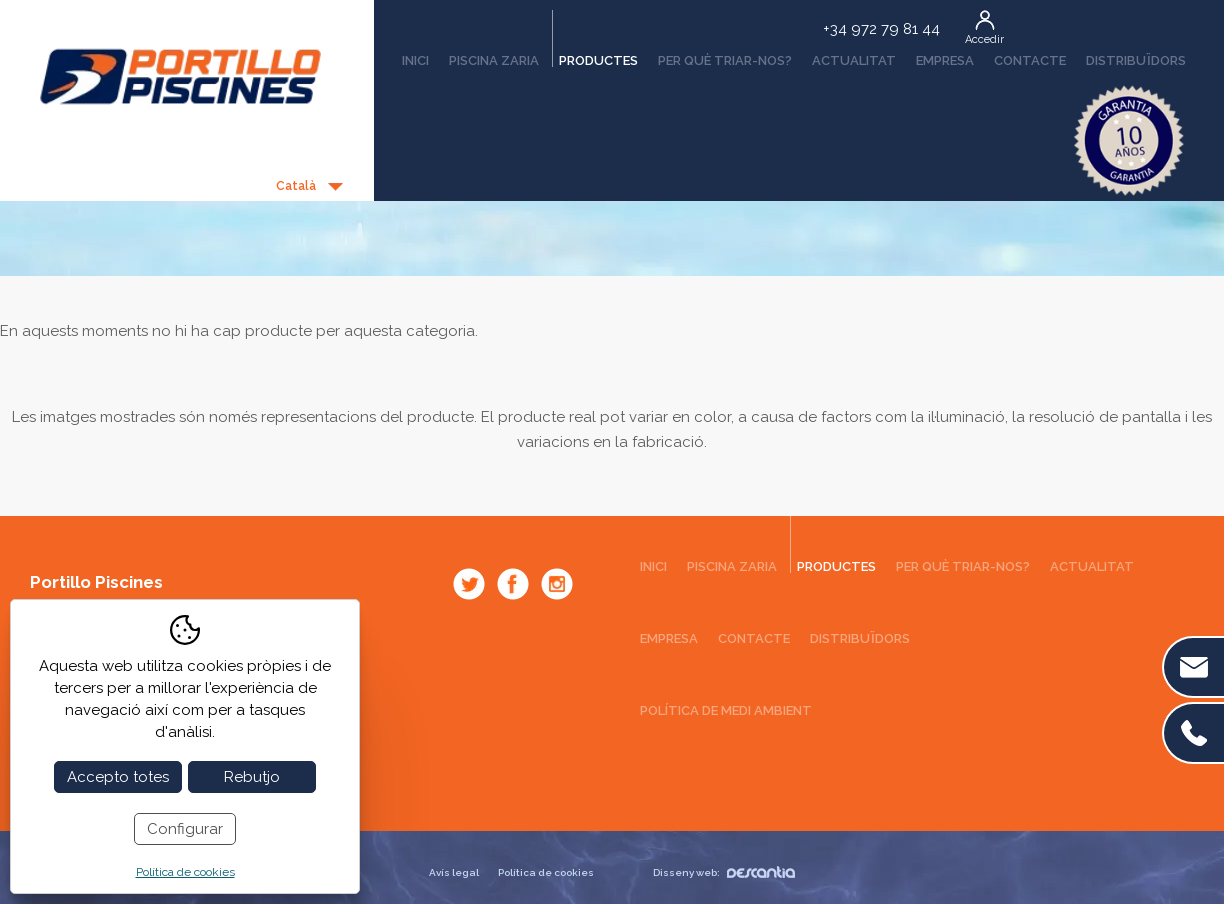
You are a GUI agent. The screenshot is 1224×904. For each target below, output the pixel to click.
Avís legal (454, 872)
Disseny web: (724, 872)
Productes (595, 54)
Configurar (185, 829)
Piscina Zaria (494, 60)
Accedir (984, 39)
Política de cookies (546, 872)
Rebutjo (252, 777)
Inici (415, 60)
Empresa (945, 60)
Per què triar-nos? (725, 60)
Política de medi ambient (726, 710)
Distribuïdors (1136, 60)
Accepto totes (118, 777)
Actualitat (854, 60)
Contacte (1030, 60)
